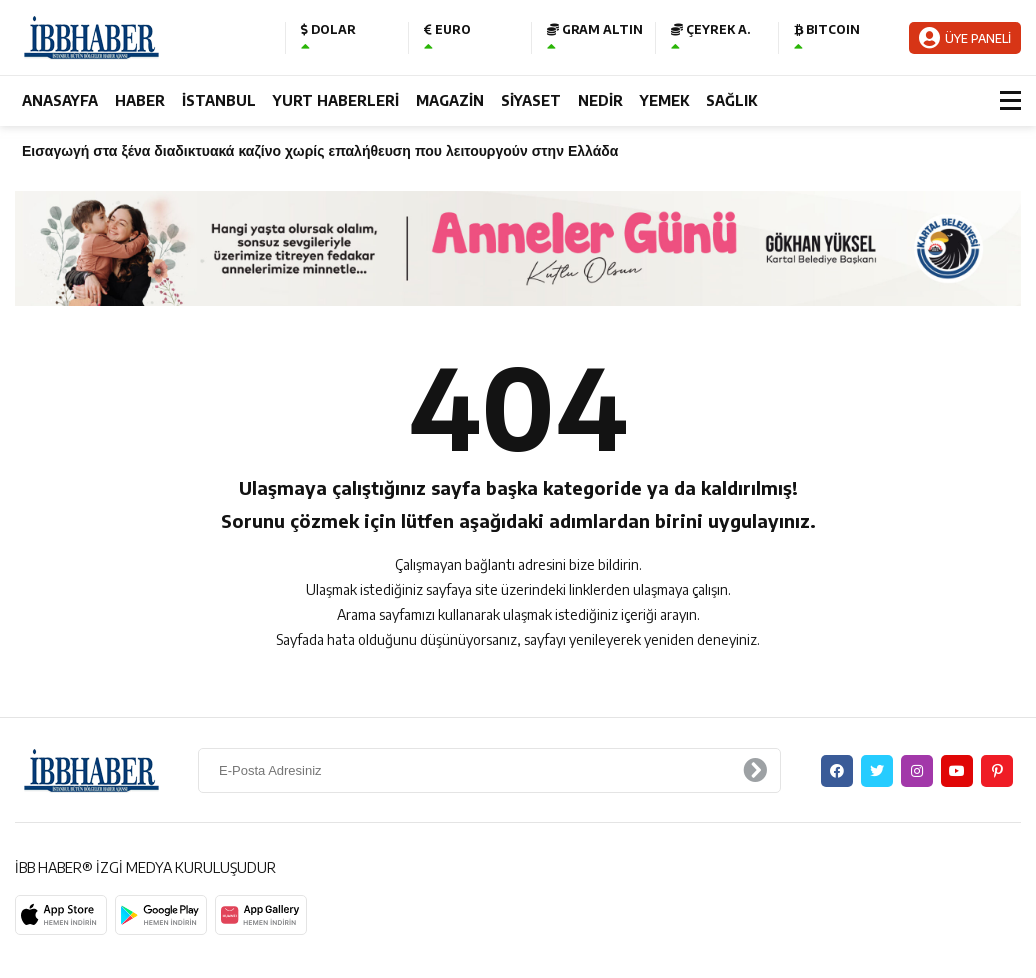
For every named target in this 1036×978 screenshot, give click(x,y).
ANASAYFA (60, 100)
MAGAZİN (450, 100)
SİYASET (531, 100)
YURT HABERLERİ (336, 100)
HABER (140, 100)
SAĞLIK (731, 100)
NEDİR (600, 100)
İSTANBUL (219, 100)
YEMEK (664, 100)
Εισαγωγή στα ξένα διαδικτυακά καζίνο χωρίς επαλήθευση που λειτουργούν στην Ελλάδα (320, 150)
